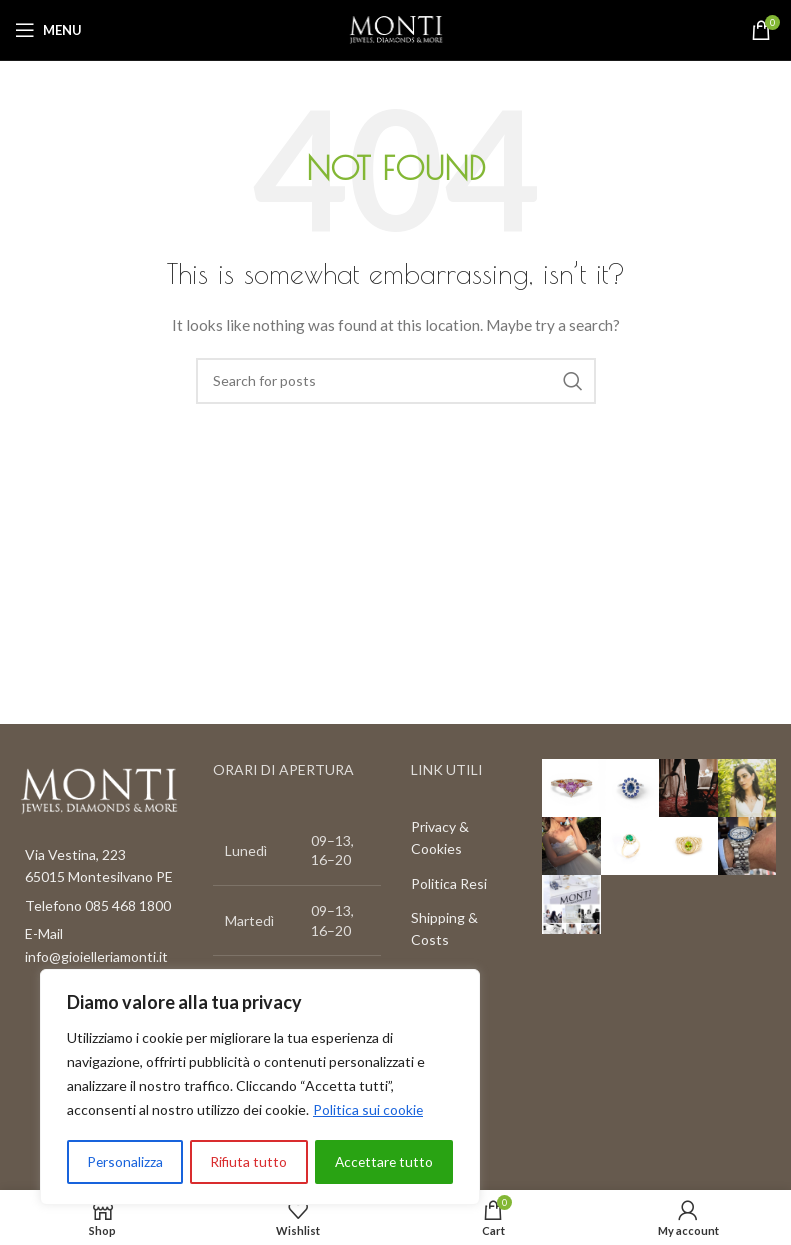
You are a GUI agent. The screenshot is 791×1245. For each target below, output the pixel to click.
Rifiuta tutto (248, 1161)
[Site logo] (396, 28)
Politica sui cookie (368, 1111)
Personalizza (124, 1161)
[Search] (396, 381)
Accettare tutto (383, 1161)
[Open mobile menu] (48, 30)
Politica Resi (449, 883)
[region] (260, 1088)
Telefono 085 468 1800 (98, 905)
